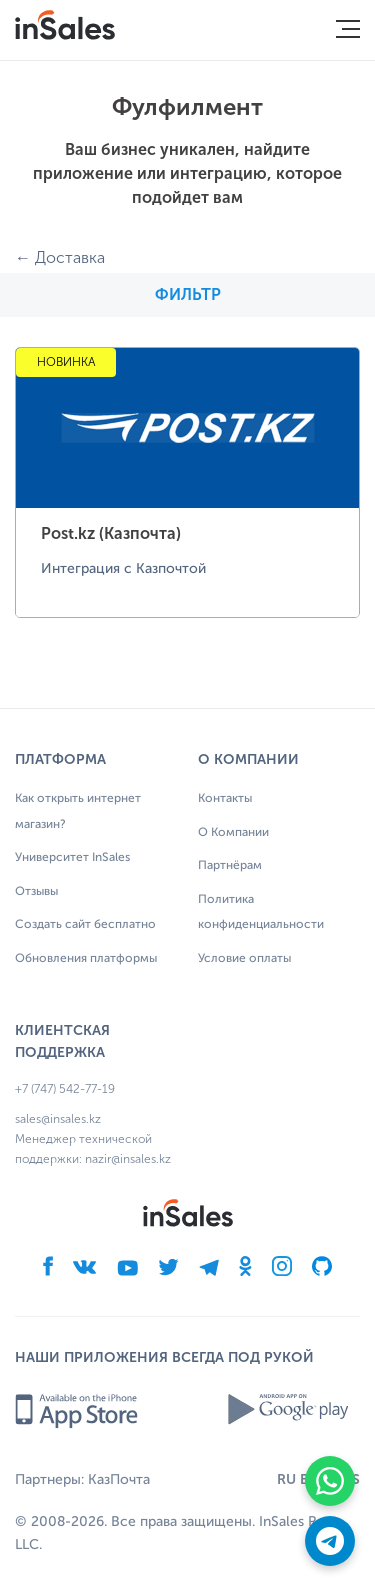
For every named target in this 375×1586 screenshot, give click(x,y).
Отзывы (36, 892)
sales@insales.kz (58, 1119)
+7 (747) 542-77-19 (65, 1089)
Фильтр (188, 294)
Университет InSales (72, 858)
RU (286, 1479)
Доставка (70, 257)
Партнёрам (230, 866)
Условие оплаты (244, 959)
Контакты (225, 799)
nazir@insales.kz (128, 1159)
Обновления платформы (86, 959)
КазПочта (119, 1480)
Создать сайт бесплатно (85, 925)
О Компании (233, 833)
